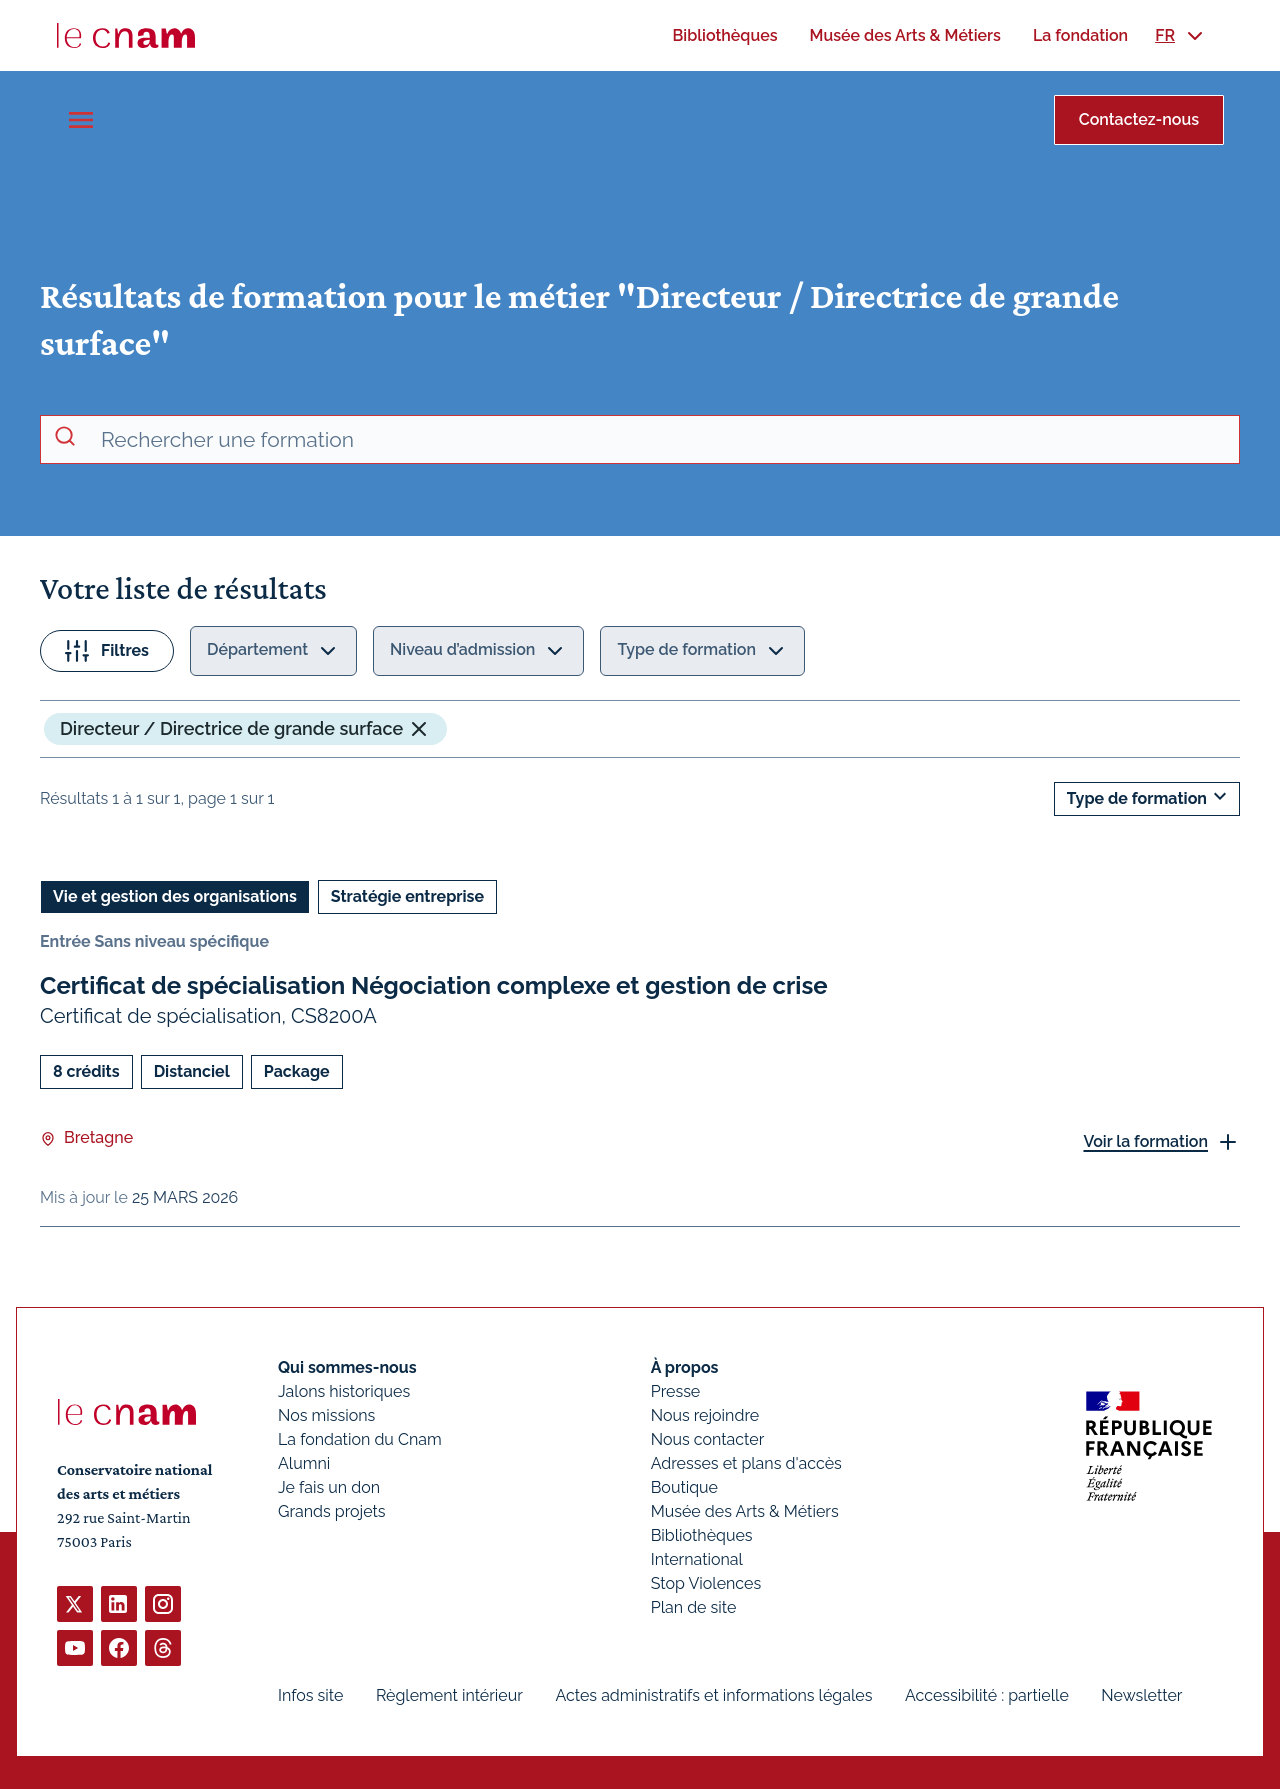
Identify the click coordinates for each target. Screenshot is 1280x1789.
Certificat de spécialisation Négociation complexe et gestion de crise (434, 985)
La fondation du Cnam (360, 1439)
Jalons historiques (344, 1391)
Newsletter (1141, 1695)
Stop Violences (706, 1583)
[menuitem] (724, 35)
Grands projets (332, 1511)
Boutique (684, 1487)
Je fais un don (329, 1487)
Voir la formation (1145, 1140)
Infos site (310, 1695)
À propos (685, 1367)
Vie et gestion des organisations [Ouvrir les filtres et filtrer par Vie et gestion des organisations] (175, 896)
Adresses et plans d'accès (746, 1463)
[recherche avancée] (662, 440)
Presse (676, 1391)
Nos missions (326, 1415)
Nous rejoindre (705, 1415)
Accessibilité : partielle (987, 1695)
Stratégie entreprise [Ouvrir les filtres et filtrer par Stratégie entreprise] (407, 896)
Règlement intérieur (449, 1695)
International (697, 1559)
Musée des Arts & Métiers (745, 1511)
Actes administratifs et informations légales (713, 1695)
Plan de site (694, 1607)
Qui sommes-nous (347, 1367)
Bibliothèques (702, 1535)
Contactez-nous (1139, 119)
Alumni (304, 1463)
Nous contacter (708, 1439)
